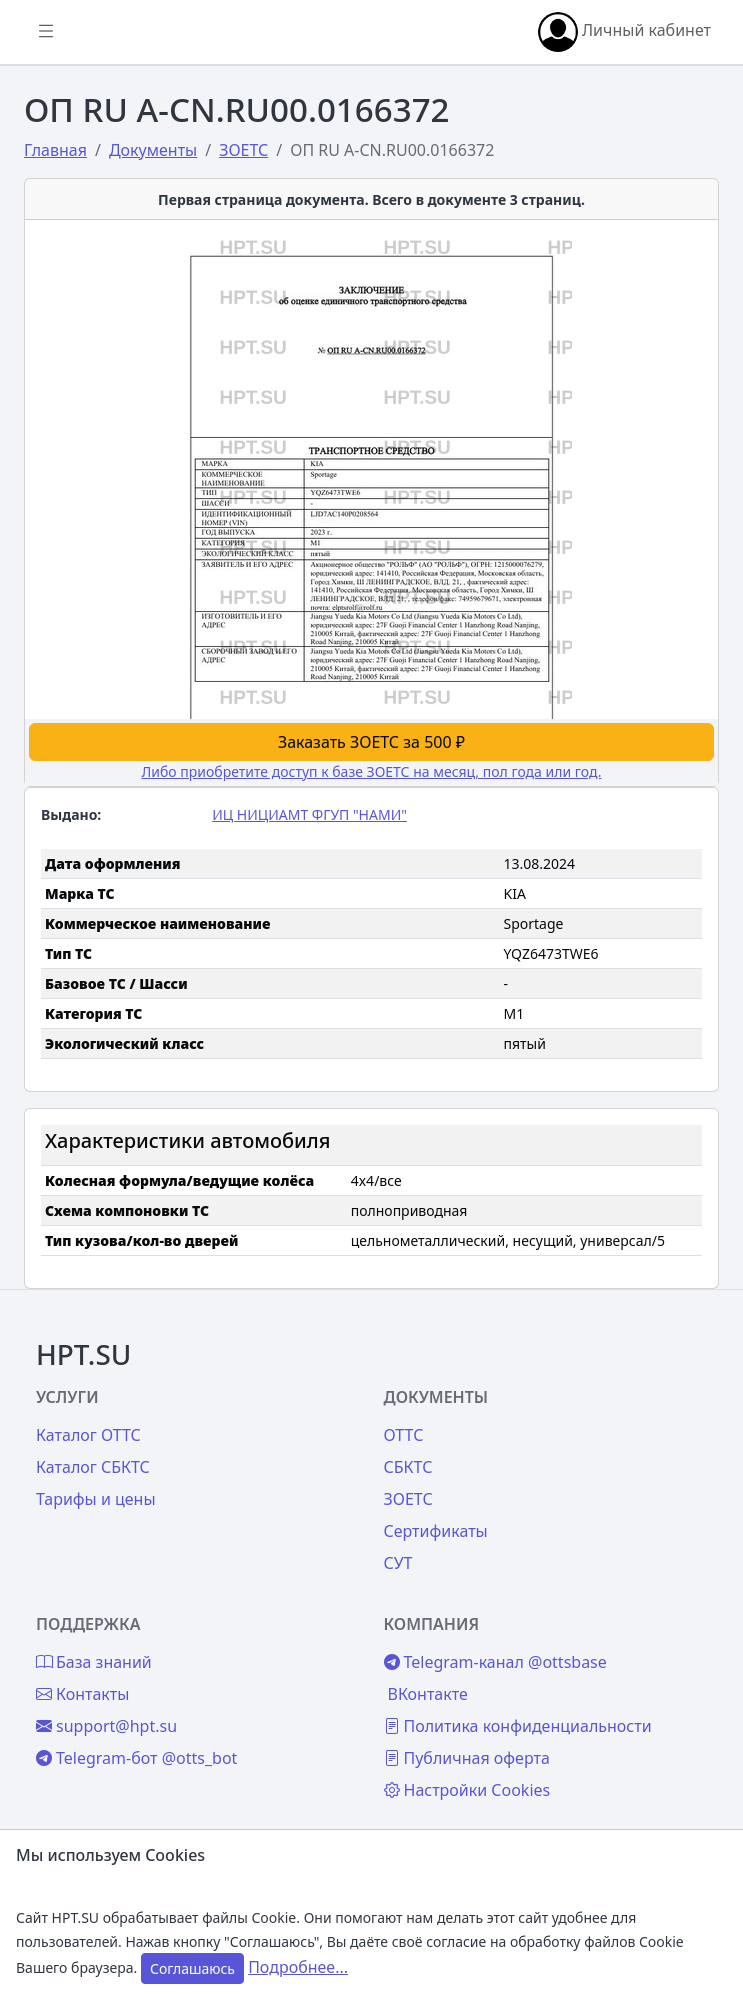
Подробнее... (298, 1967)
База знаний (94, 1662)
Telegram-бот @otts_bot (136, 1758)
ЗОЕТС (408, 1499)
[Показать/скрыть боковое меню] (46, 32)
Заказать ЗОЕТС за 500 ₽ (371, 742)
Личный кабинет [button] (624, 32)
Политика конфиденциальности (518, 1726)
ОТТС (404, 1435)
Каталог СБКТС (93, 1467)
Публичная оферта (467, 1758)
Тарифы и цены (96, 1499)
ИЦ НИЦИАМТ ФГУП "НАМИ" (309, 814)
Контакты (82, 1694)
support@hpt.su (106, 1726)
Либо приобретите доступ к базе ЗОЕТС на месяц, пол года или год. (372, 771)
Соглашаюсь (192, 1968)
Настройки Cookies (467, 1790)
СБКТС (408, 1467)
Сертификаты (436, 1531)
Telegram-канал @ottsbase (495, 1662)
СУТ (398, 1563)
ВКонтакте (428, 1694)
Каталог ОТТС (88, 1435)
